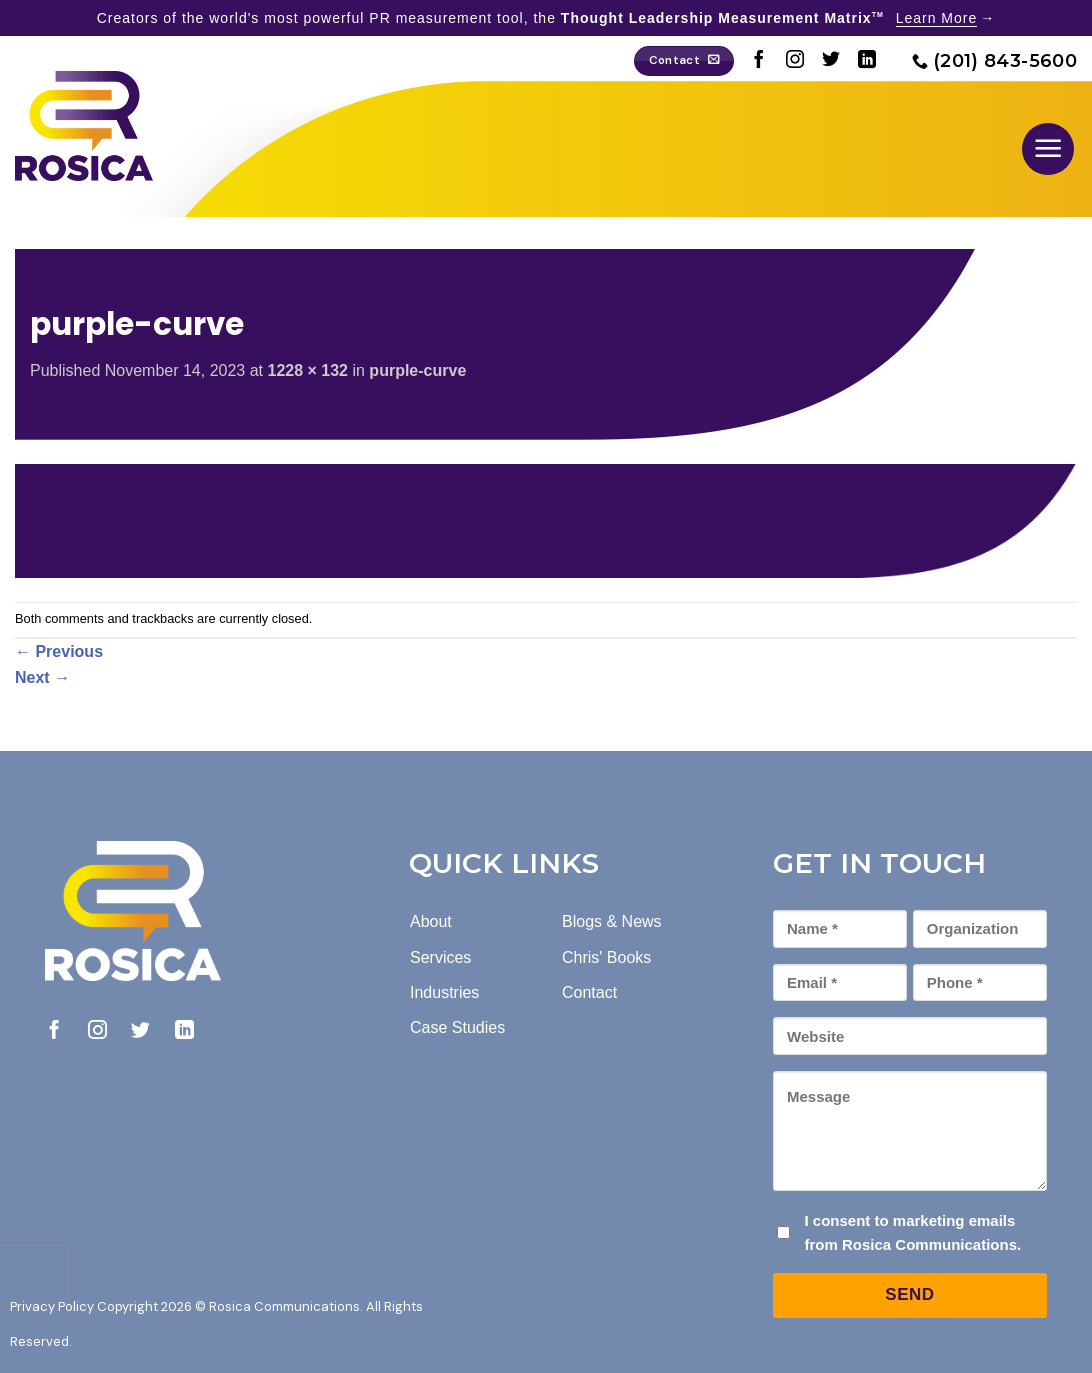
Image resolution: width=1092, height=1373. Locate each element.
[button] (1048, 149)
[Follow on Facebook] (759, 61)
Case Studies (457, 1027)
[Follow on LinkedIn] (867, 61)
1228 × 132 (307, 370)
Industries (444, 992)
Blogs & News (612, 921)
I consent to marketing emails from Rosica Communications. (912, 1232)
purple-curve (417, 370)
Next (42, 677)
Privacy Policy (52, 1306)
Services (440, 957)
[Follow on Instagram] (795, 61)
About (431, 921)
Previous (59, 651)
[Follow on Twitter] (831, 61)
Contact (589, 992)
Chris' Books (606, 957)
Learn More (937, 18)
